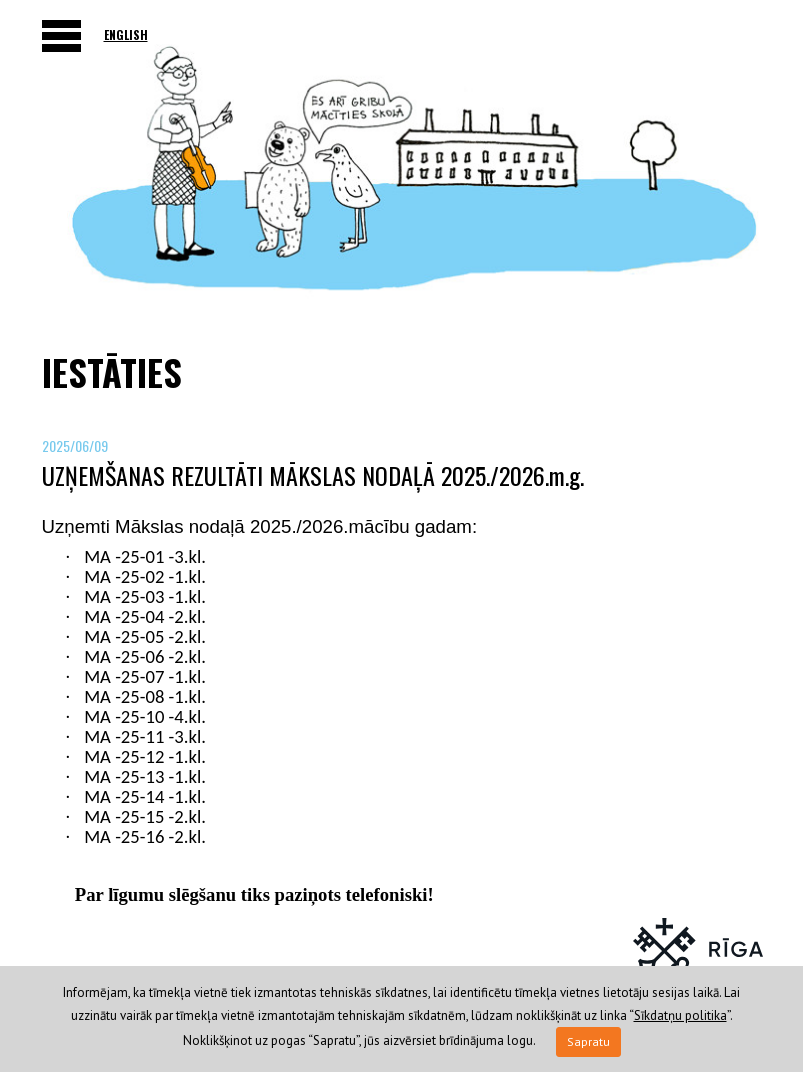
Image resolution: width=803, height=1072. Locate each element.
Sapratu (588, 1041)
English (126, 34)
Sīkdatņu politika (680, 1015)
